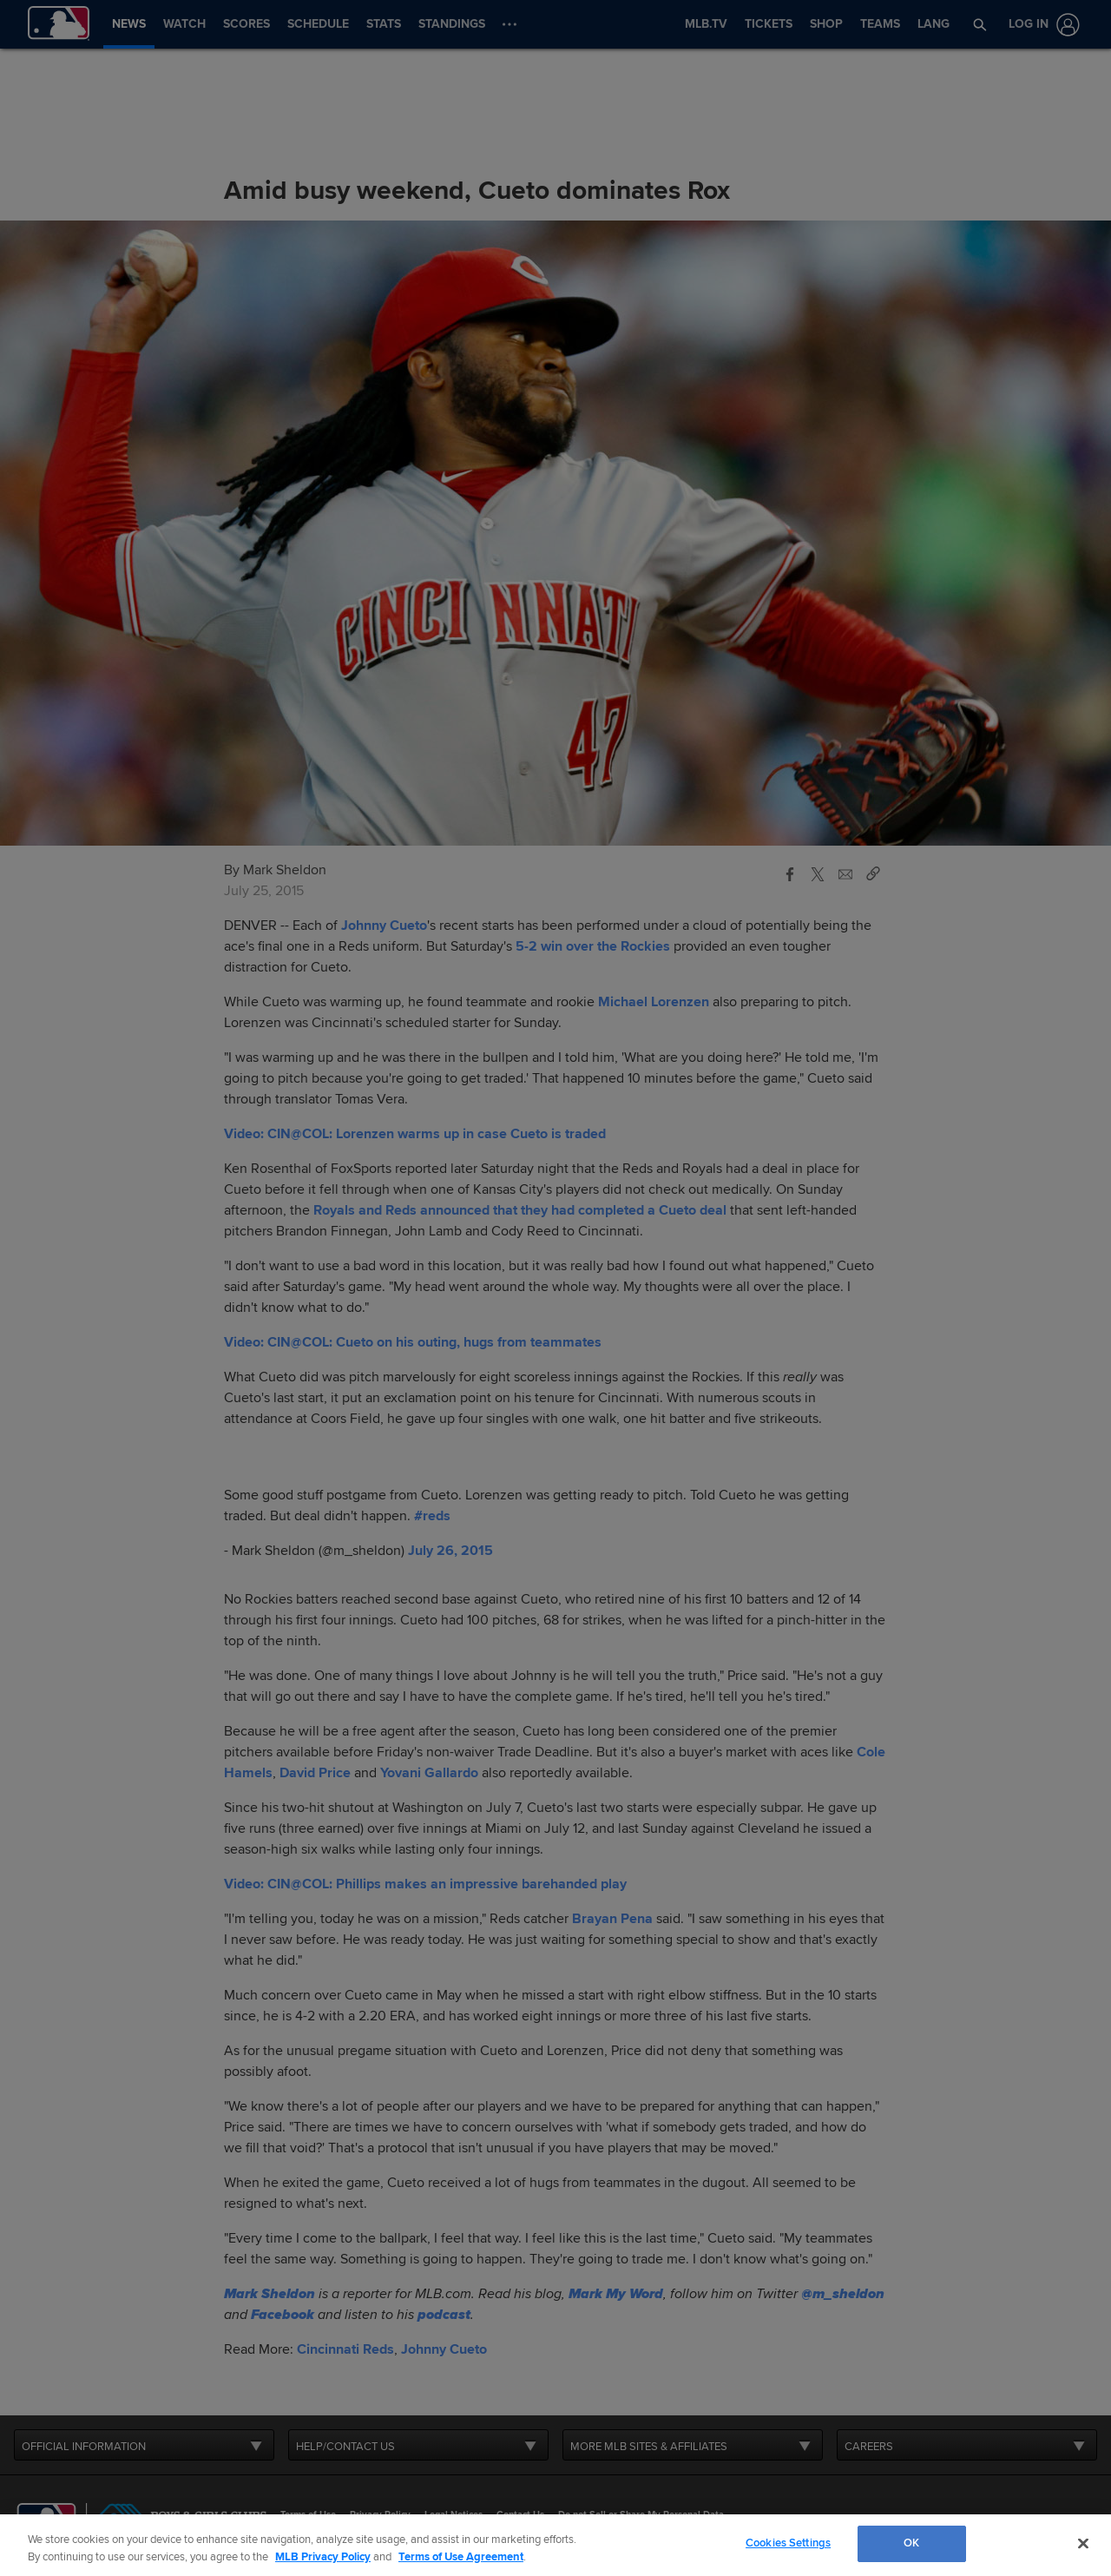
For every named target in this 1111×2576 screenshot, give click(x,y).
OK (911, 2543)
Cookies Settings (788, 2543)
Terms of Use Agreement (460, 2557)
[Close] (1083, 2543)
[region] (555, 2545)
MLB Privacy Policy (323, 2557)
